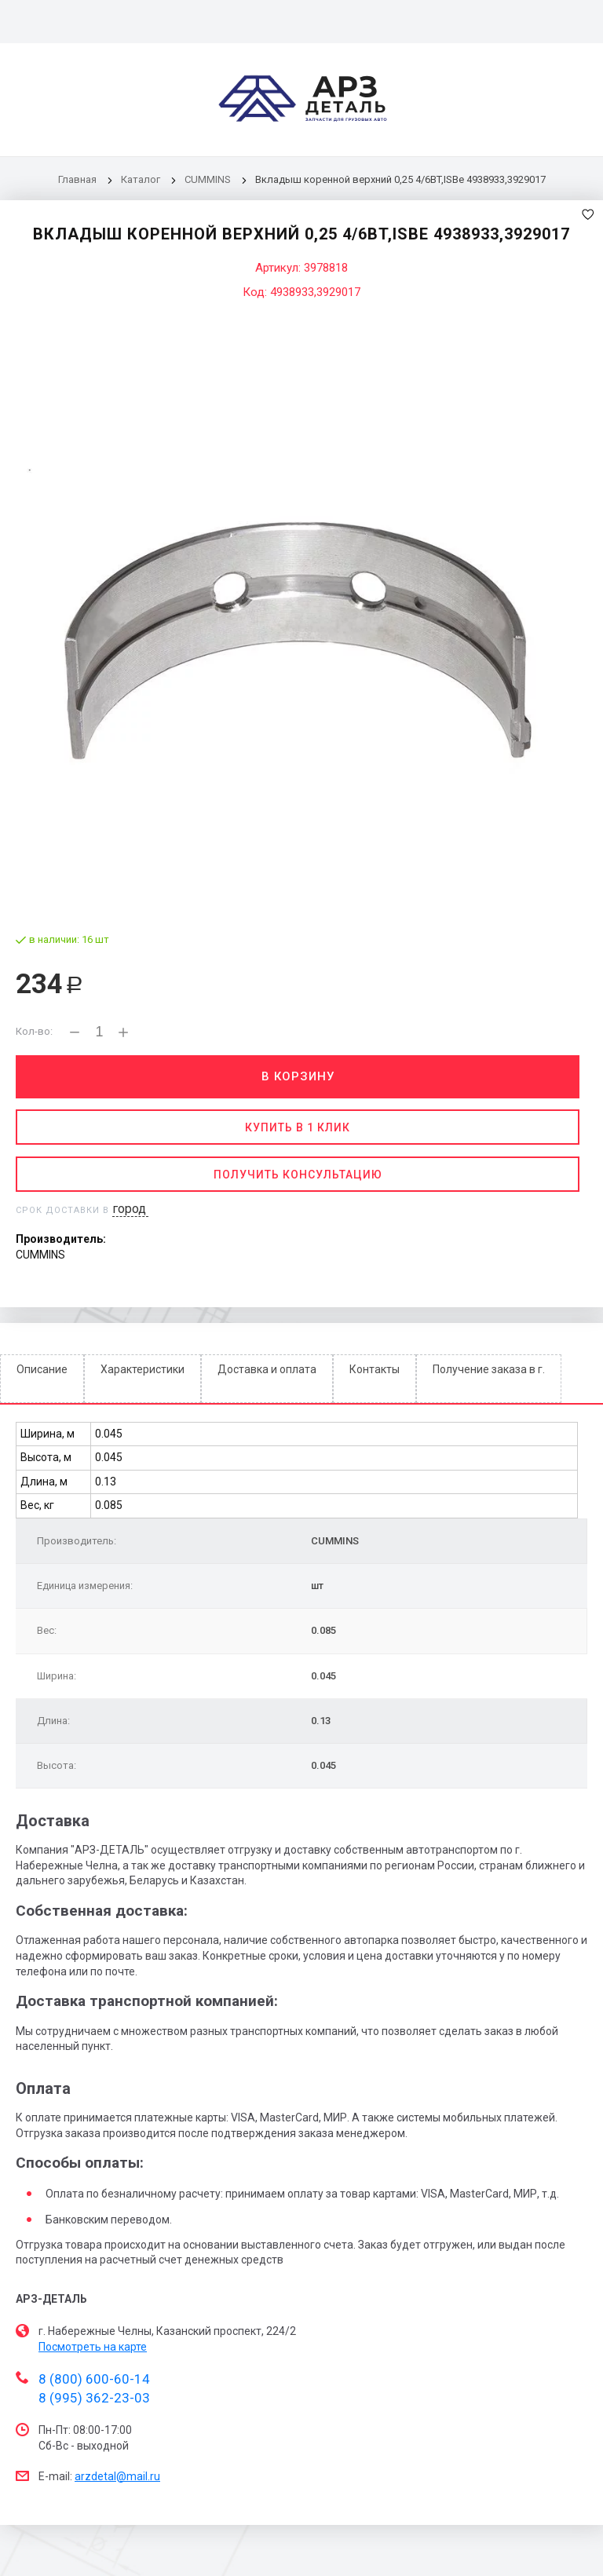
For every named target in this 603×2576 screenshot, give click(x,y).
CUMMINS (208, 179)
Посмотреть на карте (92, 2346)
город (129, 1208)
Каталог (142, 179)
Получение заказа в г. (489, 1369)
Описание (42, 1369)
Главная (77, 179)
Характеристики (142, 1369)
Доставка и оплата (266, 1369)
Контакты (374, 1369)
